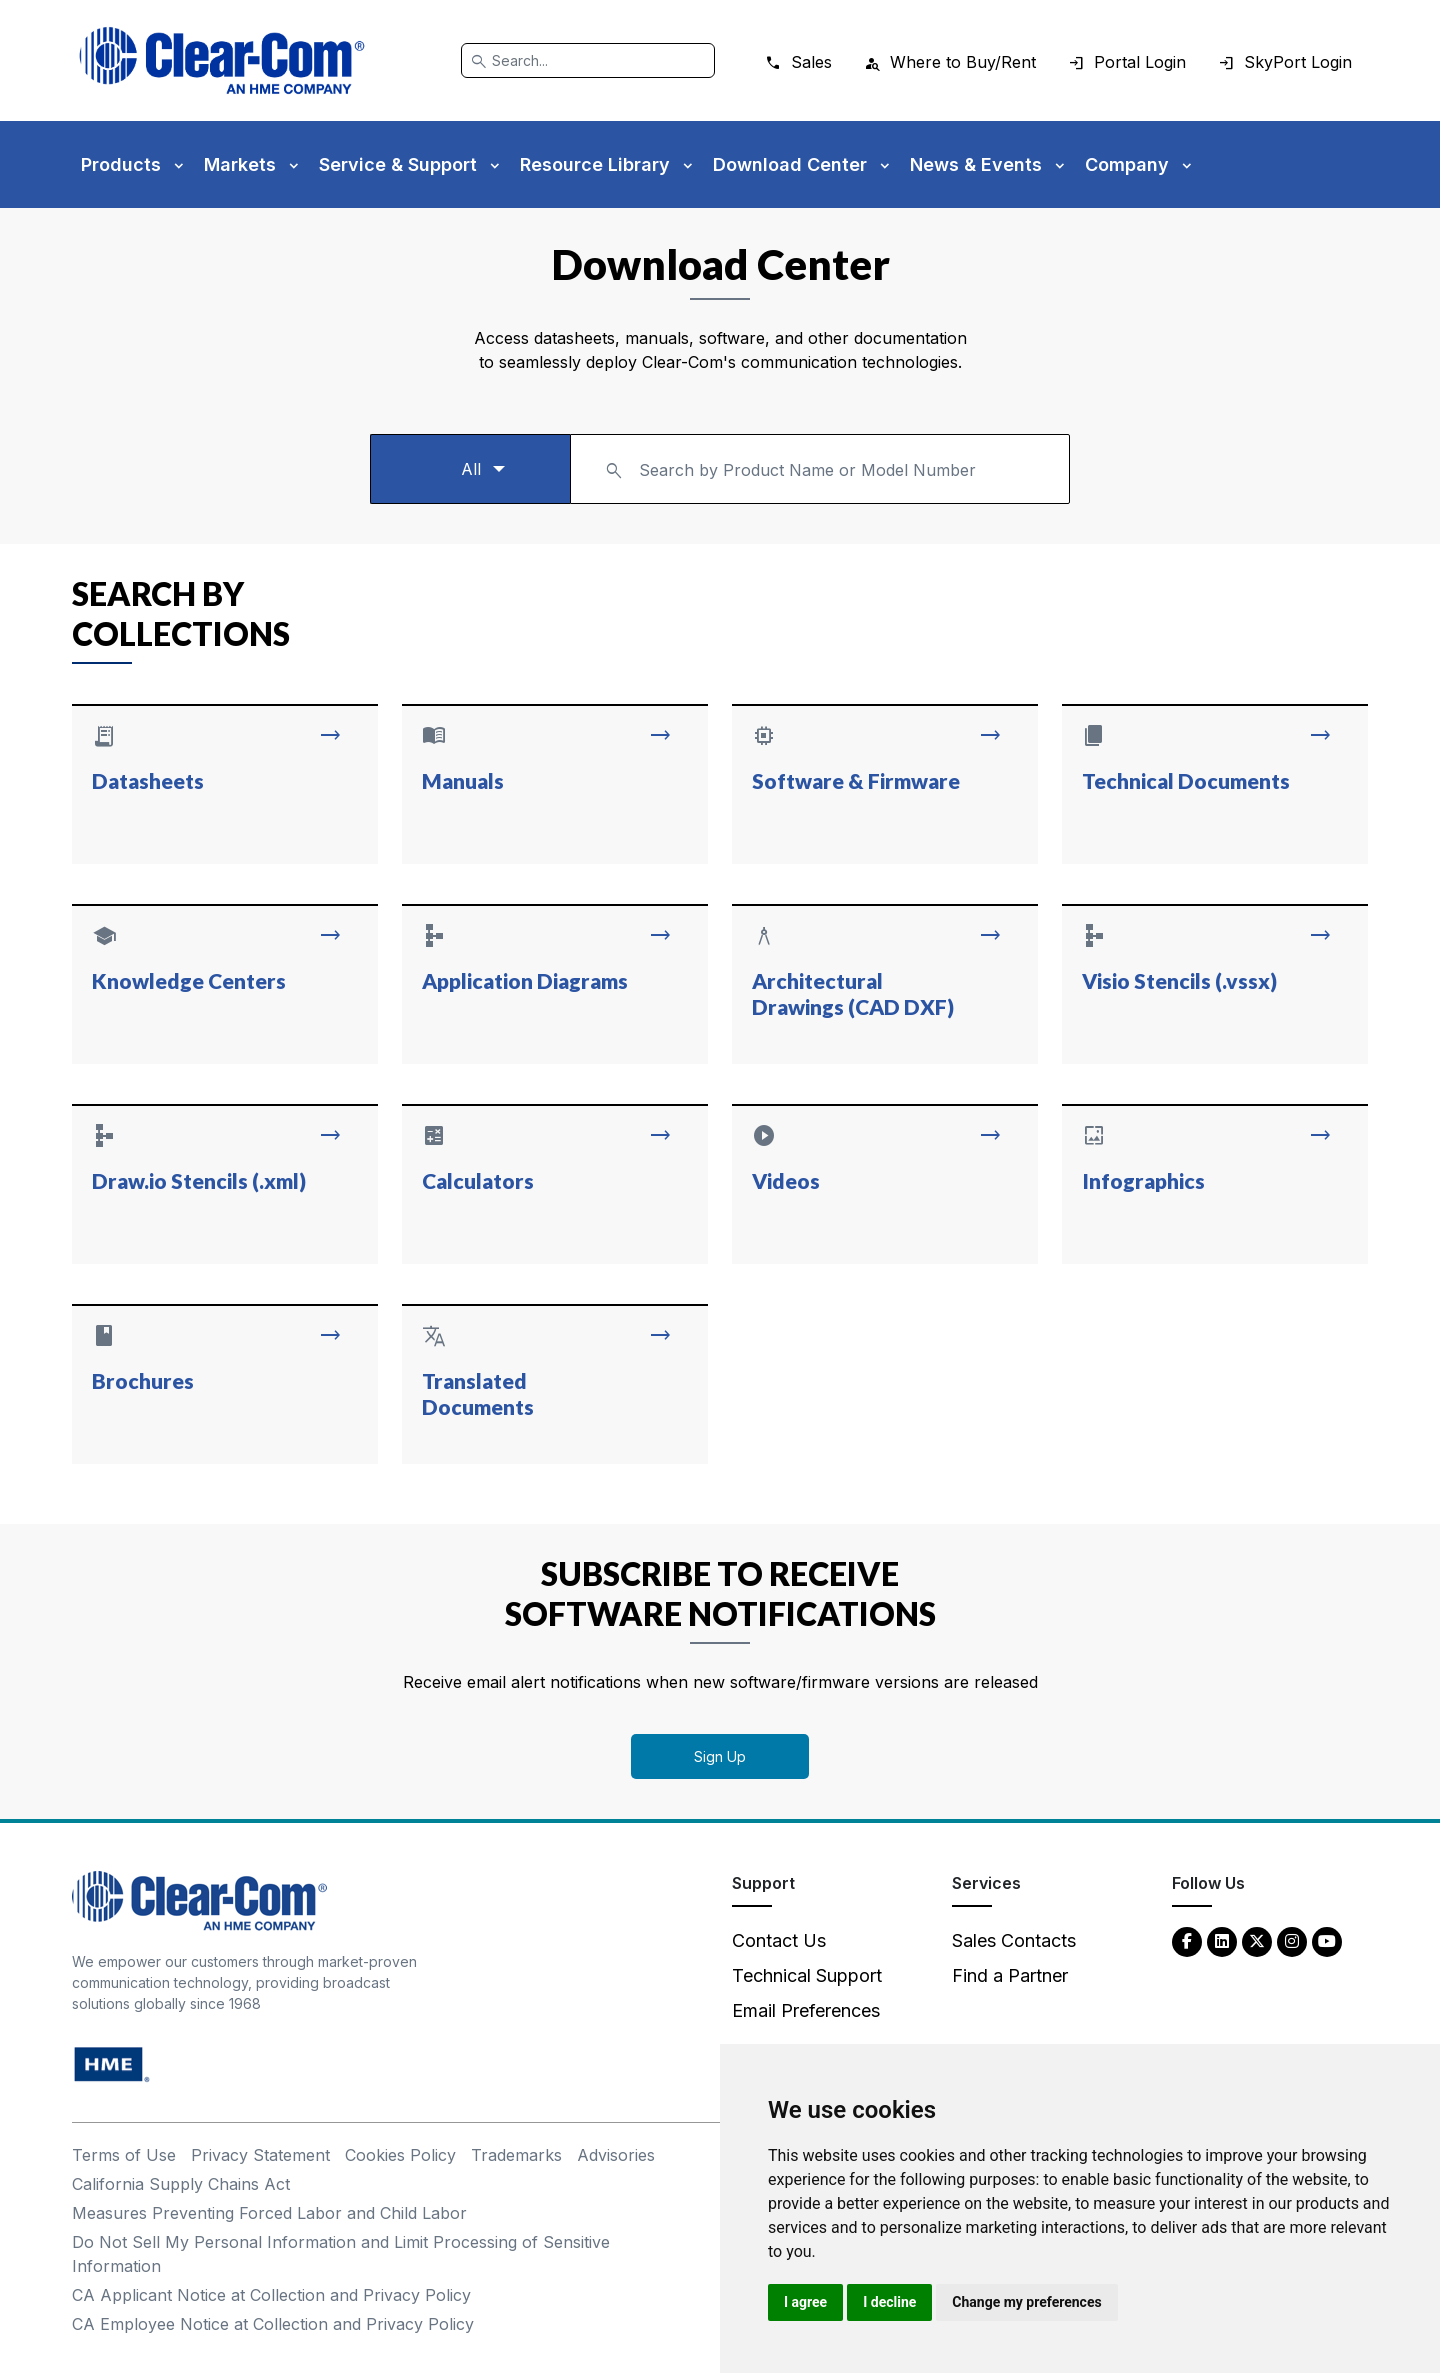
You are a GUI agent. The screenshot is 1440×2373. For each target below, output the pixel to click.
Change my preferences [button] (1026, 2302)
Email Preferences (806, 2010)
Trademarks (516, 2155)
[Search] (588, 60)
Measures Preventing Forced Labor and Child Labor (269, 2213)
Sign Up (720, 1756)
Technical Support (807, 1975)
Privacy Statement (260, 2155)
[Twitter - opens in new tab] (1257, 1940)
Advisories (616, 2155)
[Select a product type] (470, 469)
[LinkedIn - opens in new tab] (1222, 1940)
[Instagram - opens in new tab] (1292, 1940)
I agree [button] (805, 2302)
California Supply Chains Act (181, 2184)
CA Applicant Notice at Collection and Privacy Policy (271, 2295)
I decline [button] (889, 2302)
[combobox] (820, 469)
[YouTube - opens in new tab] (1327, 1940)
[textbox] (820, 459)
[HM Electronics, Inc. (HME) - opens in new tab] (112, 2063)
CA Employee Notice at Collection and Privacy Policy (273, 2324)
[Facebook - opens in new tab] (1187, 1940)
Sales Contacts (1014, 1940)
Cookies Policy (400, 2155)
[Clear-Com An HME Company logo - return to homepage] (199, 1899)
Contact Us (779, 1940)
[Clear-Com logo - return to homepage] (222, 60)
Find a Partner (1010, 1975)
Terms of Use (124, 2155)
